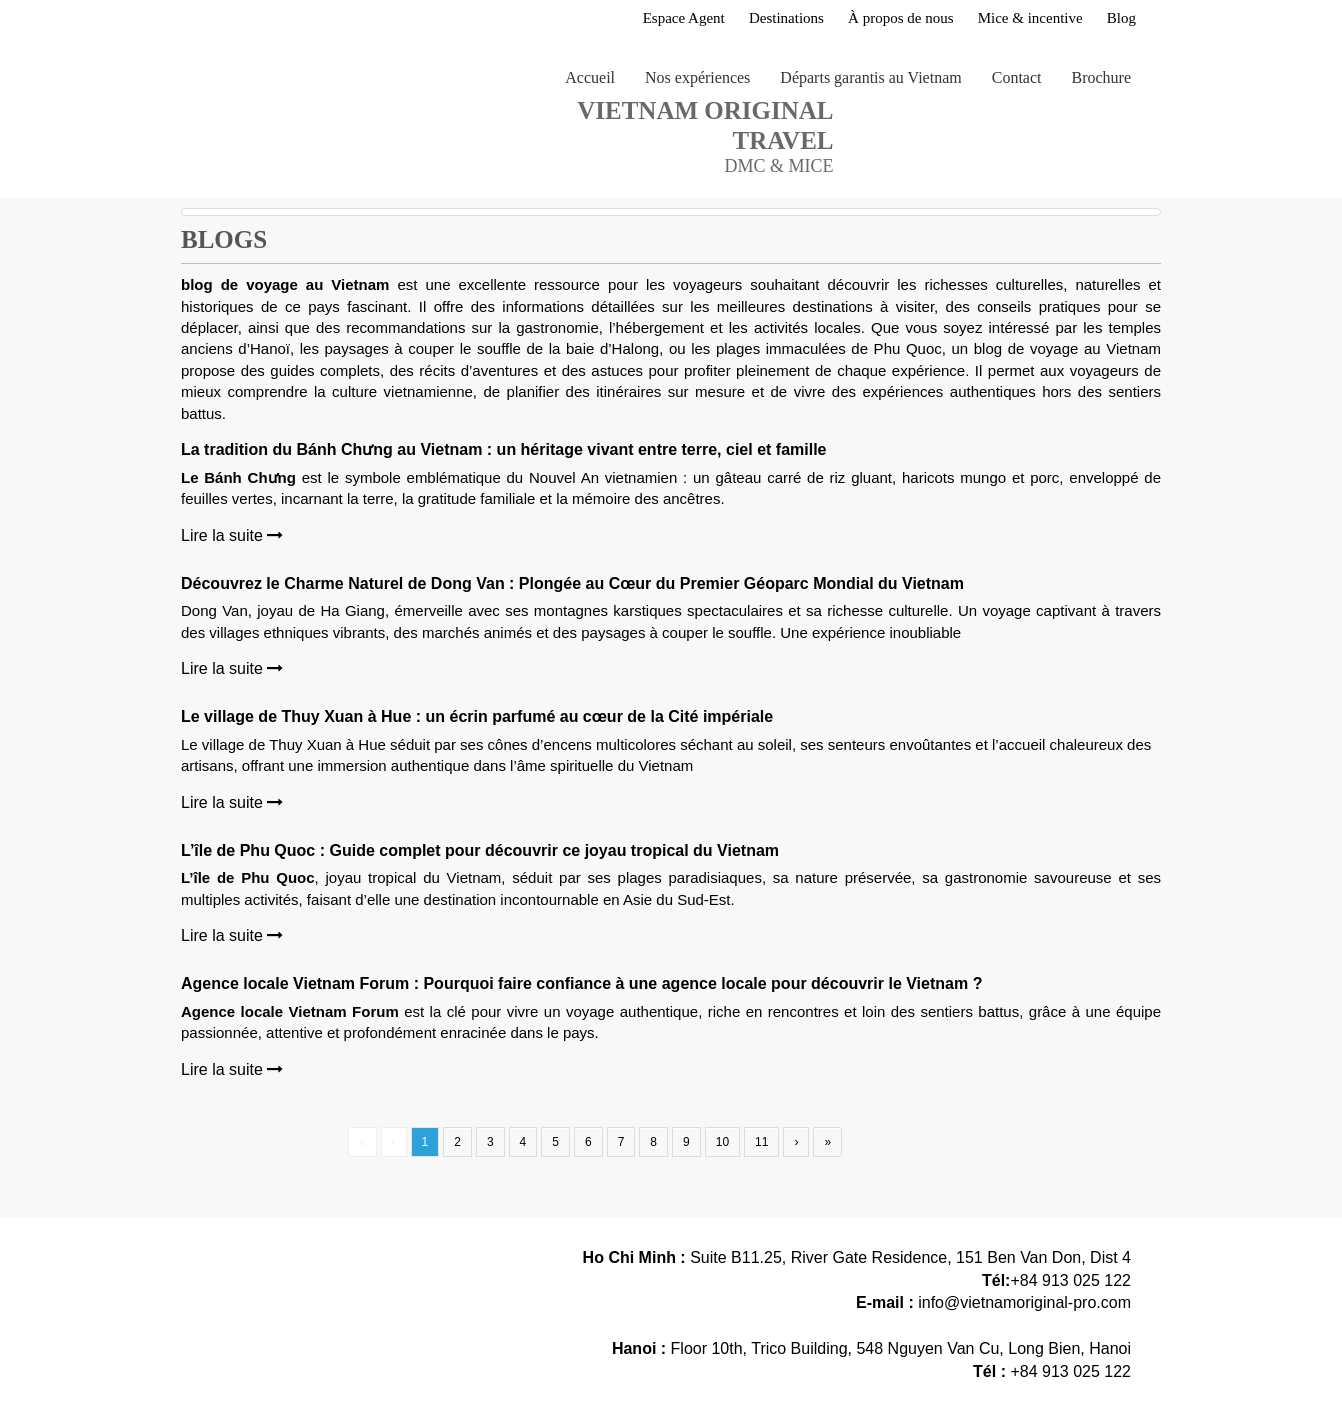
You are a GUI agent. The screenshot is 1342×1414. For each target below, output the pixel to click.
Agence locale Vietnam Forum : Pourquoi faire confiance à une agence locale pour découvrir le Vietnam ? (581, 983)
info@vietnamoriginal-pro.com (1024, 1302)
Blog (1121, 18)
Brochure (1101, 77)
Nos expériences (697, 77)
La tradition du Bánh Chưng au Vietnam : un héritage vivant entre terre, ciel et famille (504, 449)
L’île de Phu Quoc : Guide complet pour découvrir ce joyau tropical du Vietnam (480, 850)
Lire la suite (232, 535)
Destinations (786, 18)
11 (761, 1142)
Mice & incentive (1030, 18)
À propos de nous (900, 18)
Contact (1017, 77)
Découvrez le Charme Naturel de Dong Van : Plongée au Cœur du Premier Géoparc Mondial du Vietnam (572, 583)
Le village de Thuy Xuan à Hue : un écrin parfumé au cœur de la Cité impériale (477, 716)
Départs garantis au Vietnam (870, 77)
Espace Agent (684, 18)
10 (722, 1142)
